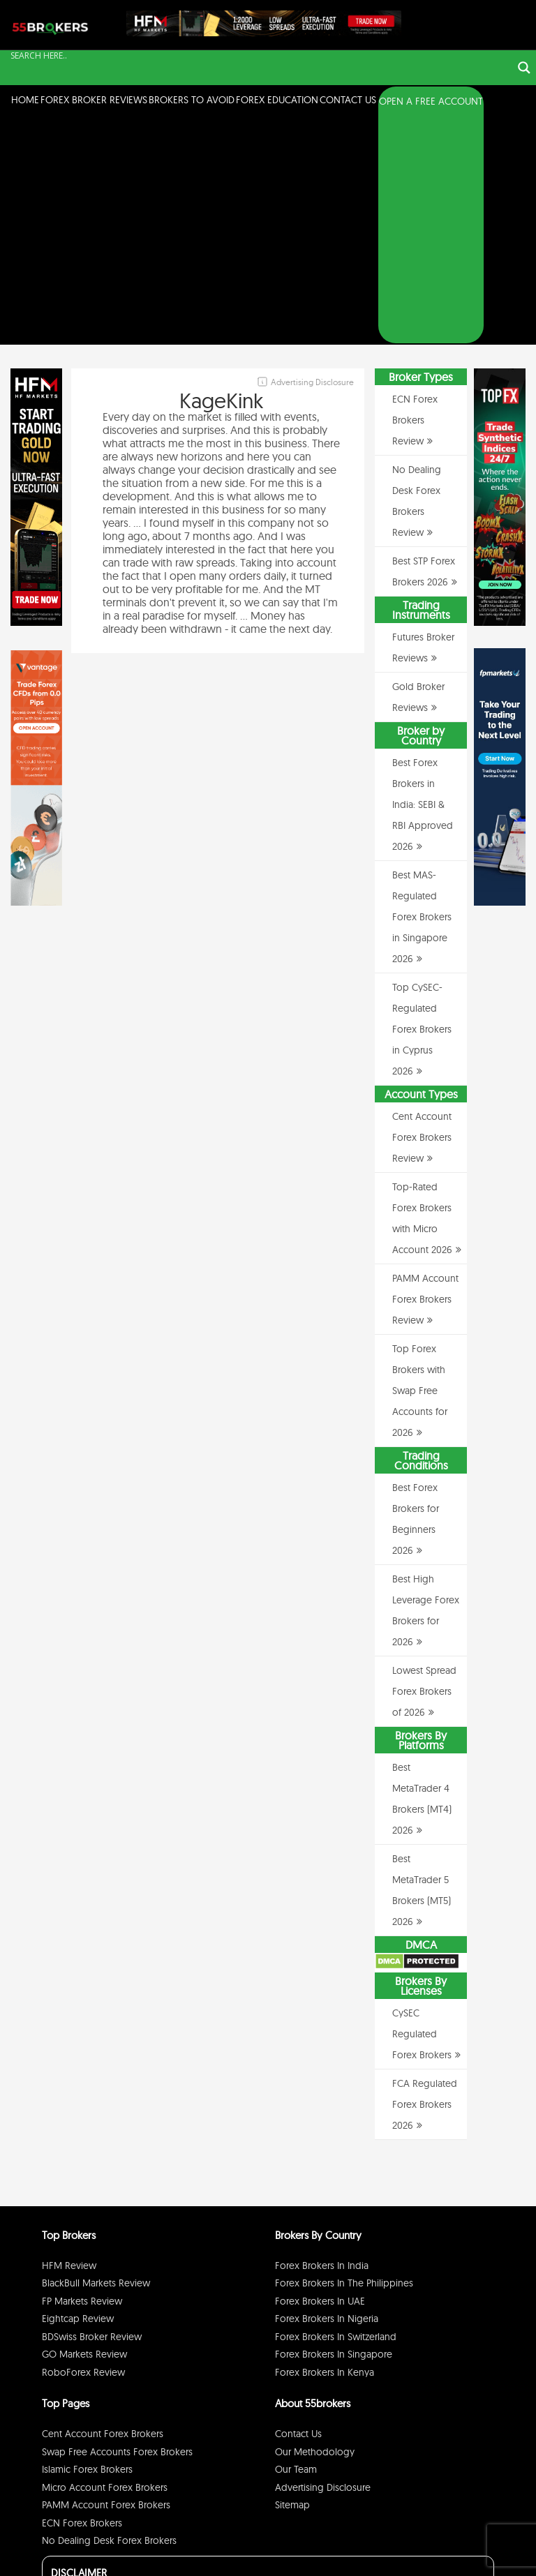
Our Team (296, 2242)
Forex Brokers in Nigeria (326, 2091)
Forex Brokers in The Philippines (344, 2056)
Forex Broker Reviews (93, 99)
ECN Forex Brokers (82, 2295)
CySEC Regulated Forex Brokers (422, 1807)
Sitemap (292, 2278)
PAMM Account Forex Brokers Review (425, 1072)
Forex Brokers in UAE (320, 2073)
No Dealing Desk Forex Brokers (109, 2313)
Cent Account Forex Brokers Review (422, 910)
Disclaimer (414, 2543)
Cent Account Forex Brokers (102, 2207)
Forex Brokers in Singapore (333, 2127)
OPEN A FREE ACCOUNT (431, 101)
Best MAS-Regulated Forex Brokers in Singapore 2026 (422, 690)
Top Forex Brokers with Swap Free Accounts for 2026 (419, 1164)
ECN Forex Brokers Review (415, 193)
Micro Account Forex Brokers (105, 2260)
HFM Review (69, 2038)
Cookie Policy (464, 2543)
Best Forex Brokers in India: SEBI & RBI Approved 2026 (422, 578)
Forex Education (277, 99)
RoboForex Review (83, 2145)
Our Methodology (315, 2224)
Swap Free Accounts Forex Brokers (117, 2224)
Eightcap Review (78, 2091)
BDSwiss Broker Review (92, 2109)
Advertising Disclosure (323, 2260)
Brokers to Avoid (191, 99)
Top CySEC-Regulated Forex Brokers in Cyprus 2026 (422, 802)
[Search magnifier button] (524, 67)
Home (25, 99)
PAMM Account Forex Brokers (106, 2278)
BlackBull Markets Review (96, 2056)
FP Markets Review (82, 2073)
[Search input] (259, 55)
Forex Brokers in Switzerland (335, 2109)
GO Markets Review (84, 2127)
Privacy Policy (364, 2543)
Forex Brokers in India (321, 2038)
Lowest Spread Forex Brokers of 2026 (424, 1464)
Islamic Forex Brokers (87, 2242)
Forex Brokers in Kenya (324, 2145)
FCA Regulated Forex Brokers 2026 (424, 1877)
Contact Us (348, 99)
